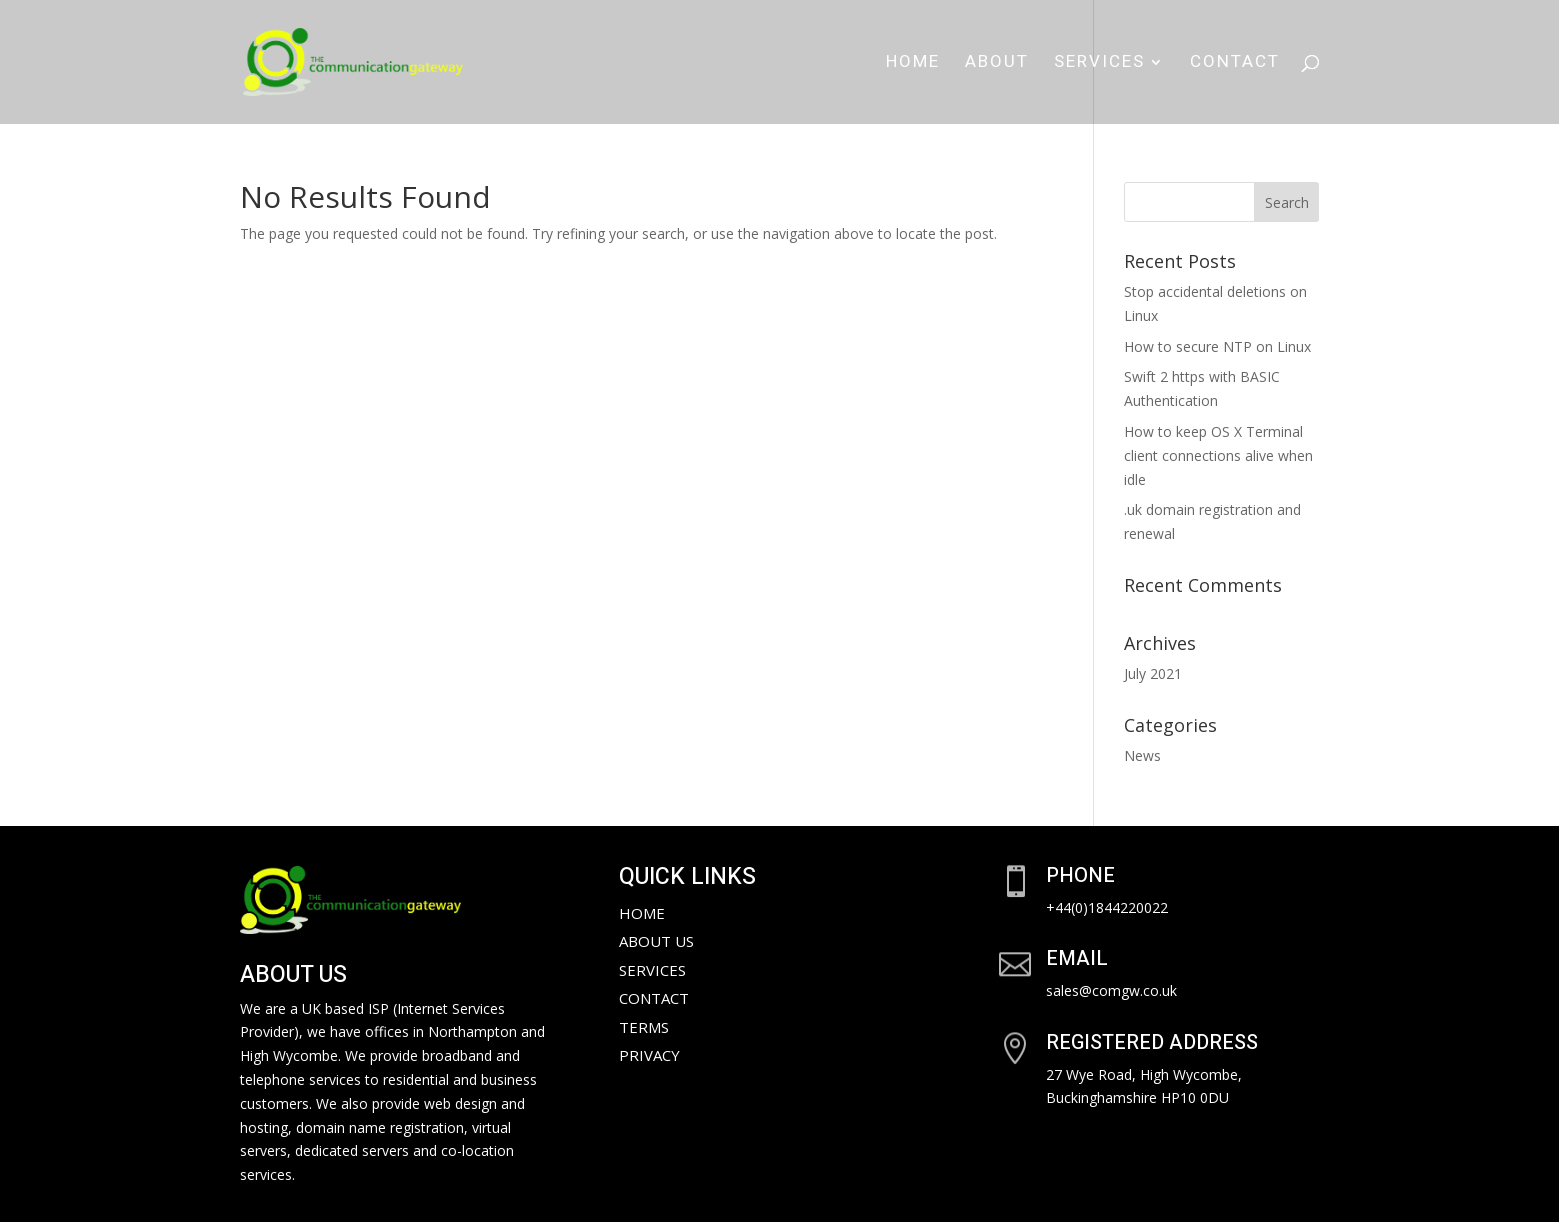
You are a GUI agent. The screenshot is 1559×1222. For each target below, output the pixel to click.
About (997, 64)
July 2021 (1153, 673)
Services (1099, 64)
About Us (656, 941)
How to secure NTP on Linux (1217, 346)
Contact (1235, 64)
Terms (644, 1027)
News (1142, 755)
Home (913, 64)
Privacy (649, 1055)
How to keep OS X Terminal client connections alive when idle (1218, 455)
